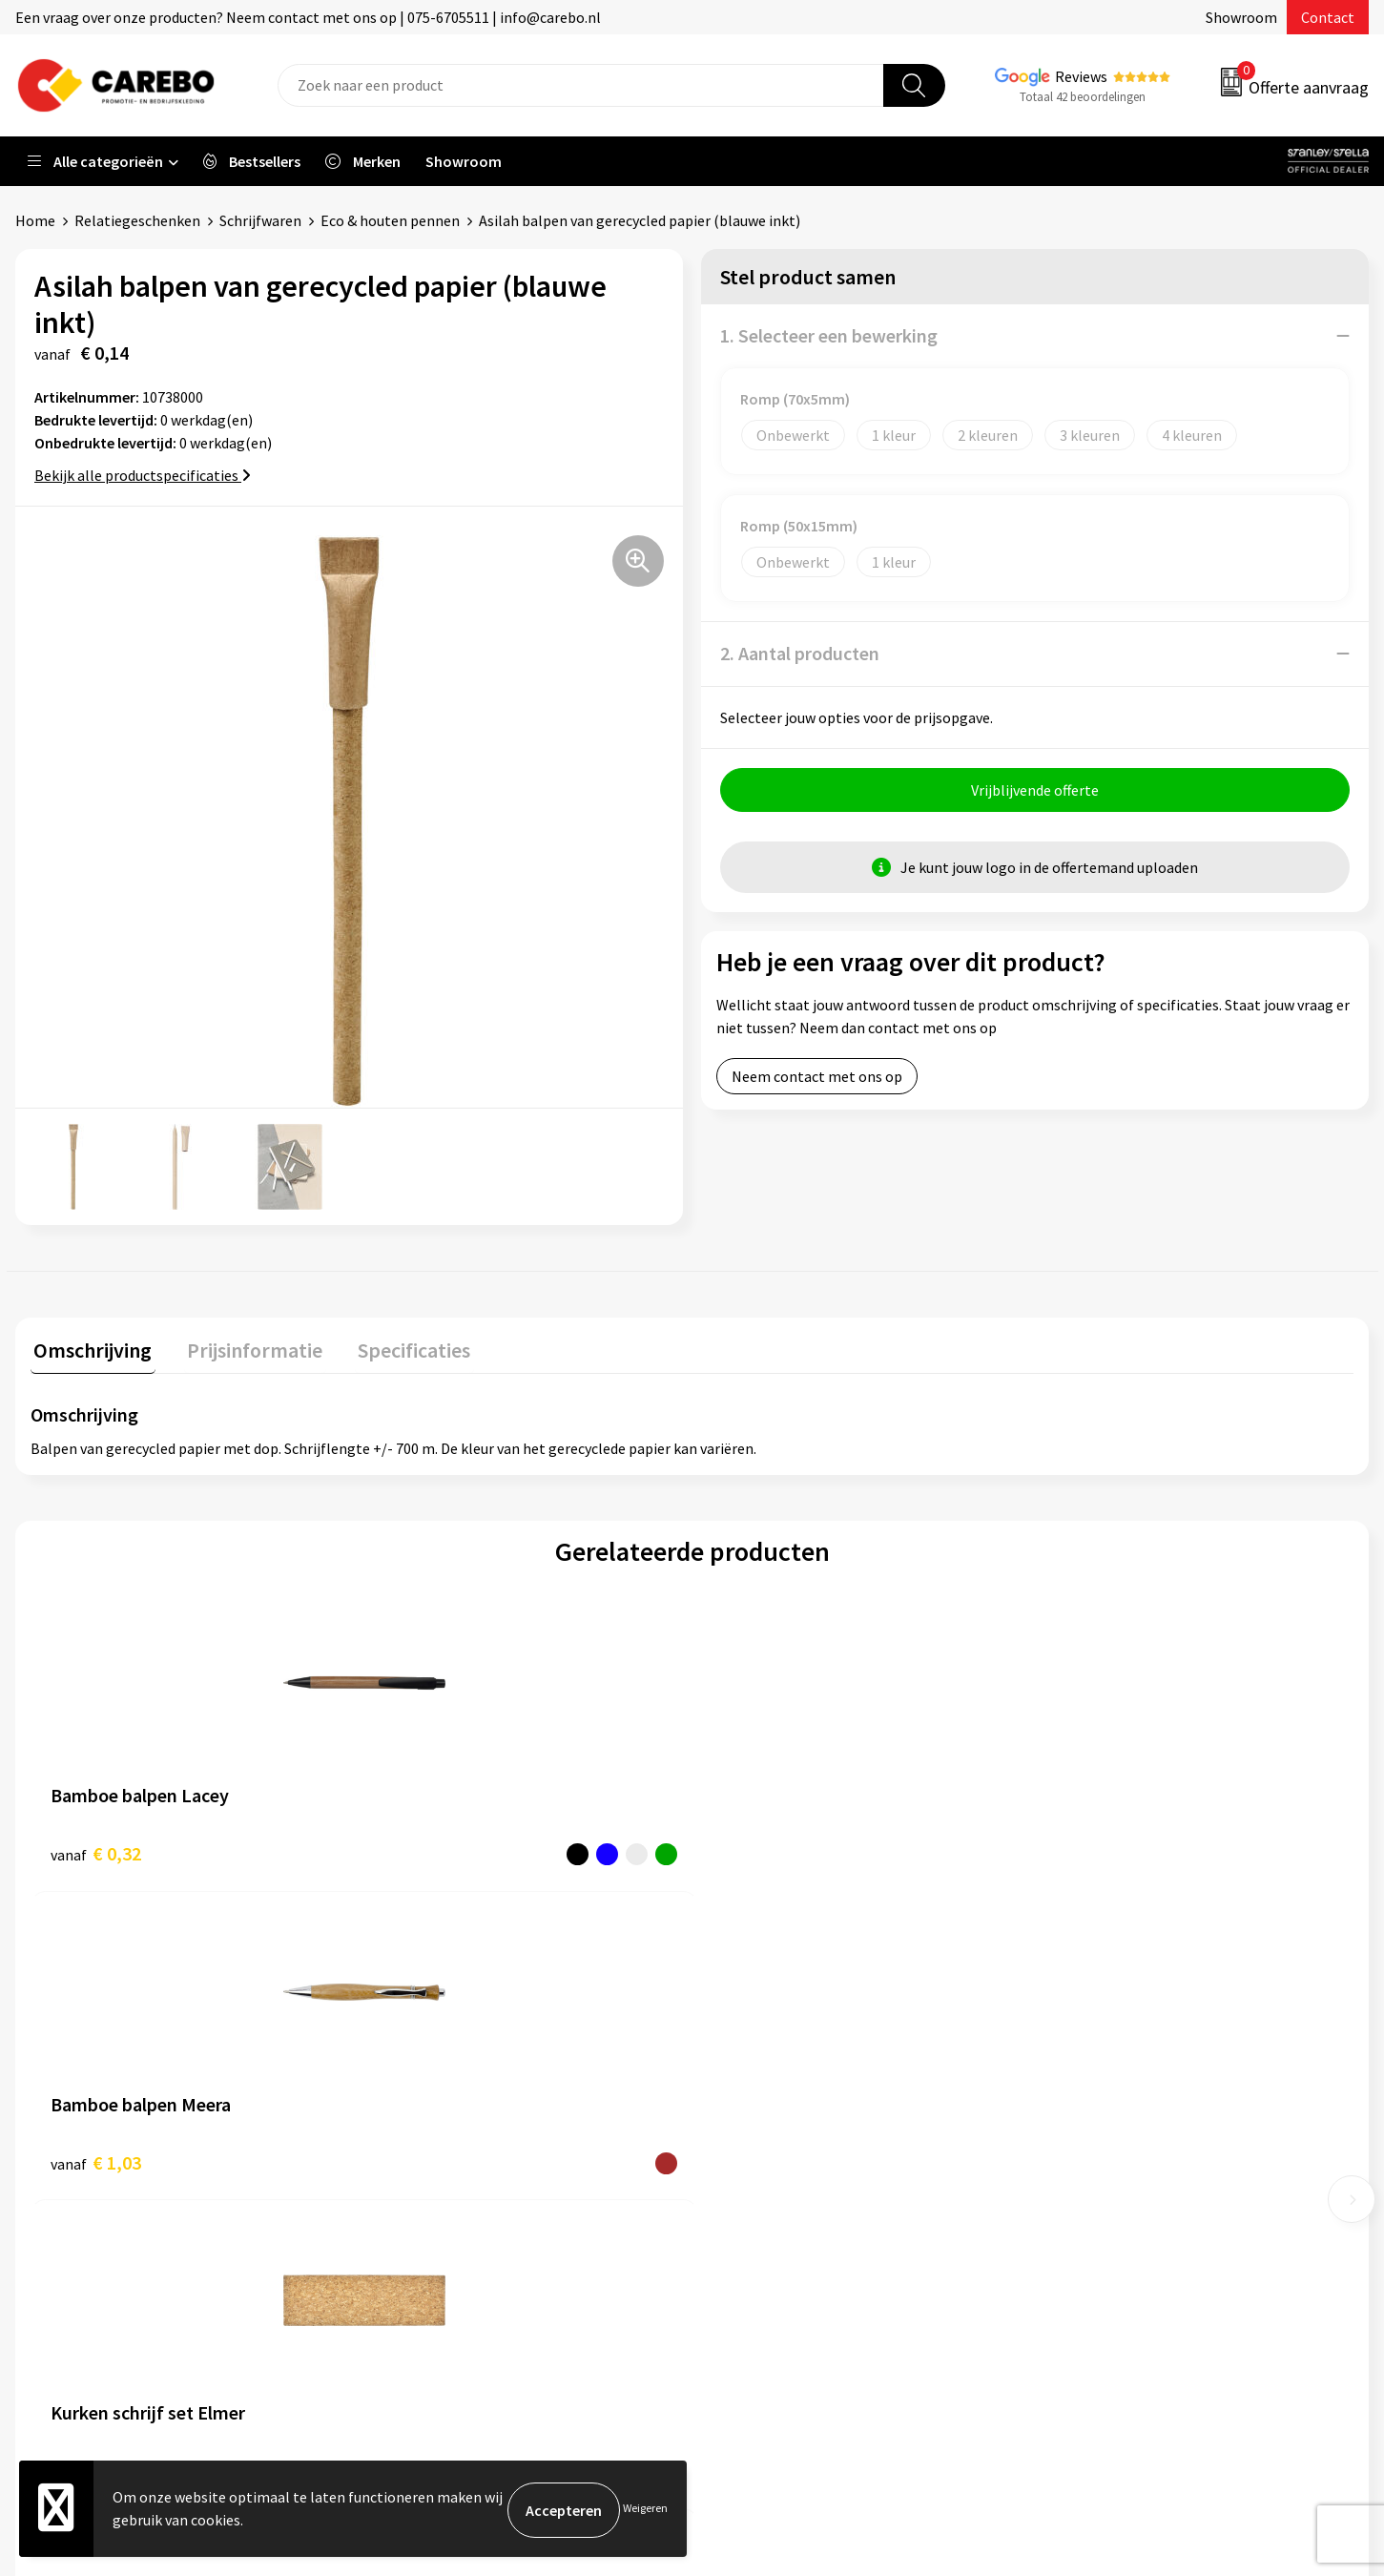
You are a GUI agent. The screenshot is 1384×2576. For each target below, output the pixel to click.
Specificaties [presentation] (397, 1347)
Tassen (1074, 2186)
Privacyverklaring (436, 2215)
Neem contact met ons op (817, 1079)
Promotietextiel (1105, 2041)
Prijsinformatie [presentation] (245, 1347)
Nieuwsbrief (754, 2215)
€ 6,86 (1088, 1850)
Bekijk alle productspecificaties (142, 475)
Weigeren (645, 2510)
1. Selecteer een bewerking (829, 335)
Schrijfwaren (260, 220)
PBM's (1071, 2099)
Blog (731, 2099)
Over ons (744, 2070)
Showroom (1241, 17)
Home (35, 220)
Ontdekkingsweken (778, 2041)
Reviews (1081, 76)
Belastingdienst (432, 2041)
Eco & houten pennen (390, 220)
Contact (1327, 17)
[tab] (90, 1351)
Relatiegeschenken (137, 220)
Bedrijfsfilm (754, 2186)
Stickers (1077, 2215)
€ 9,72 (758, 1850)
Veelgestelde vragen (446, 2158)
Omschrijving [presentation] (90, 1347)
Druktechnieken (432, 2244)
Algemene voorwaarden (457, 2128)
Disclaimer (414, 2273)
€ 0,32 (96, 1850)
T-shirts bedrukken (777, 2128)
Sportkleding (1094, 2128)
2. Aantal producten (799, 653)
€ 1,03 (427, 1850)
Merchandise (756, 2158)
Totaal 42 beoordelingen (1083, 97)
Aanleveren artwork (444, 2070)
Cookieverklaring (435, 2186)
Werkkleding (1092, 2070)
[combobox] (581, 85)
